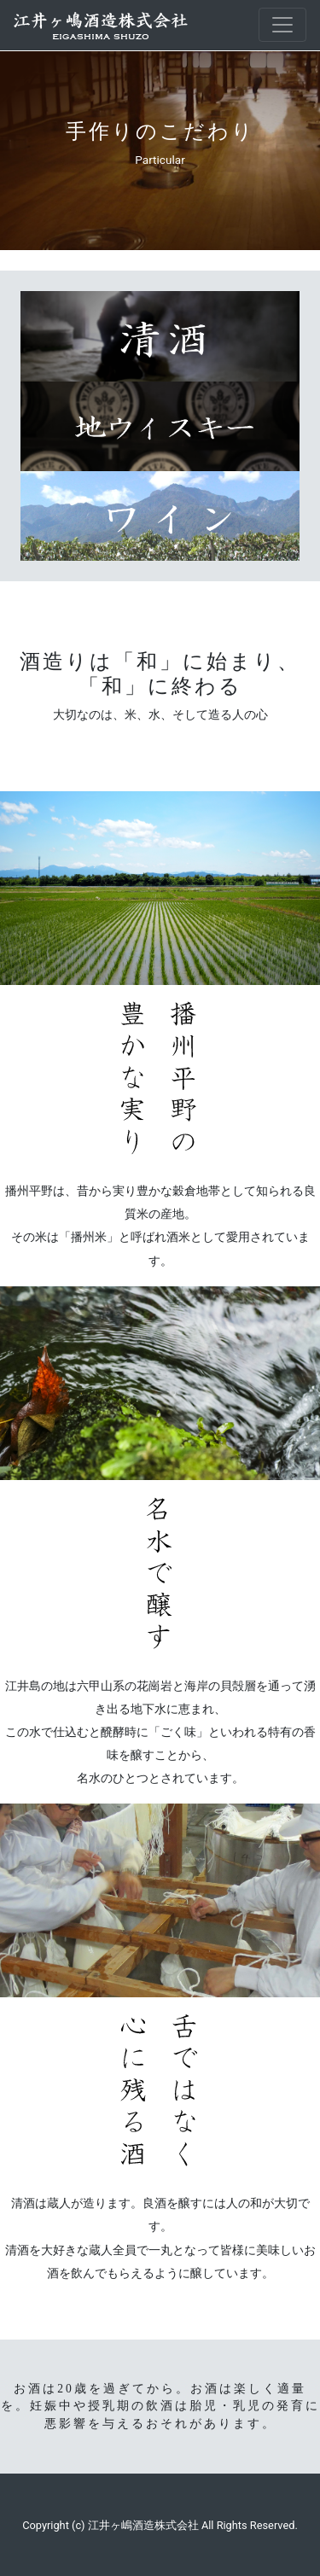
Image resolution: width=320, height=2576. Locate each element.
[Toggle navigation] (282, 25)
